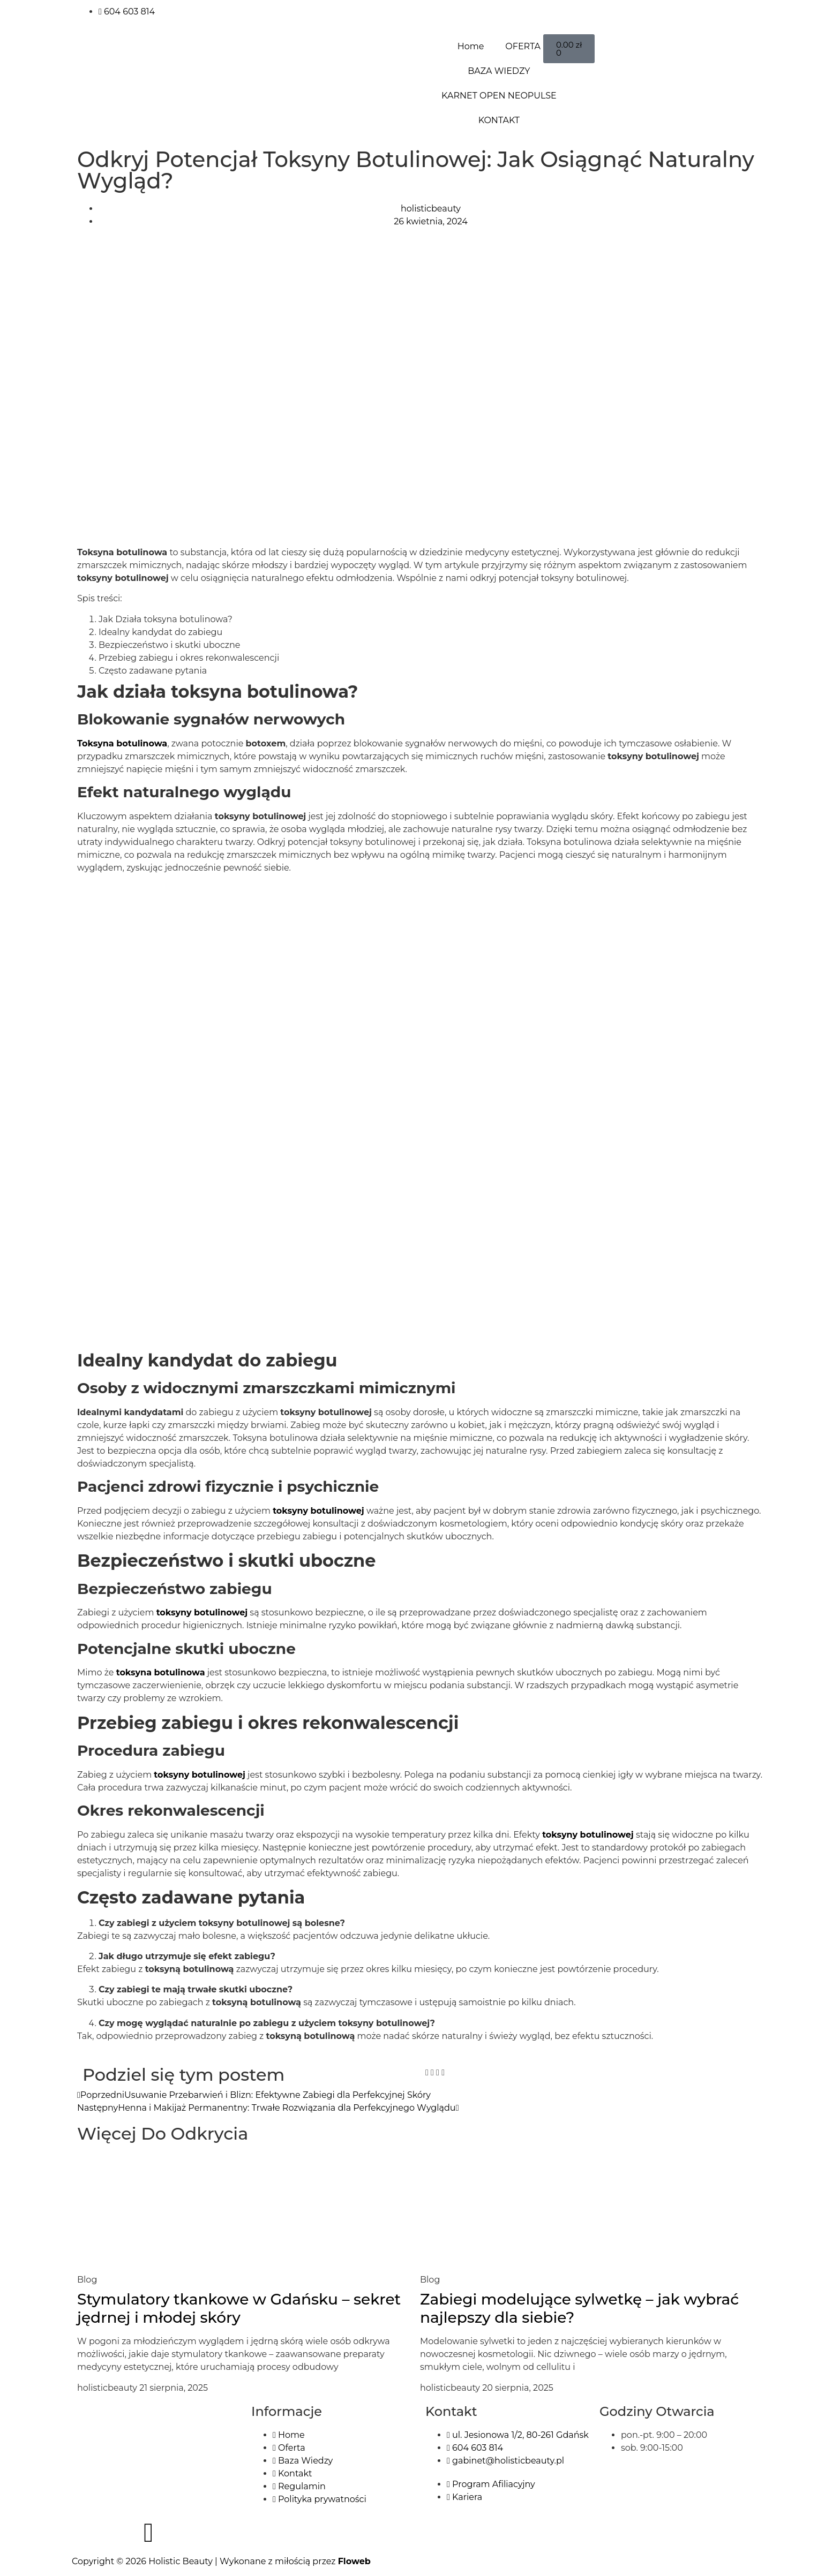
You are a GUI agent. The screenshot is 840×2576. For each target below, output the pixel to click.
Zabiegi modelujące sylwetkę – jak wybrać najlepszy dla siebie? (579, 2308)
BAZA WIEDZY (499, 71)
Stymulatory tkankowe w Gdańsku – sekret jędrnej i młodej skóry (239, 2308)
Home (471, 46)
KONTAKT (499, 120)
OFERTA (523, 46)
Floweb (354, 2561)
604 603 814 (127, 11)
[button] (427, 2072)
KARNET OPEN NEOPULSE (499, 95)
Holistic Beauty (180, 2561)
